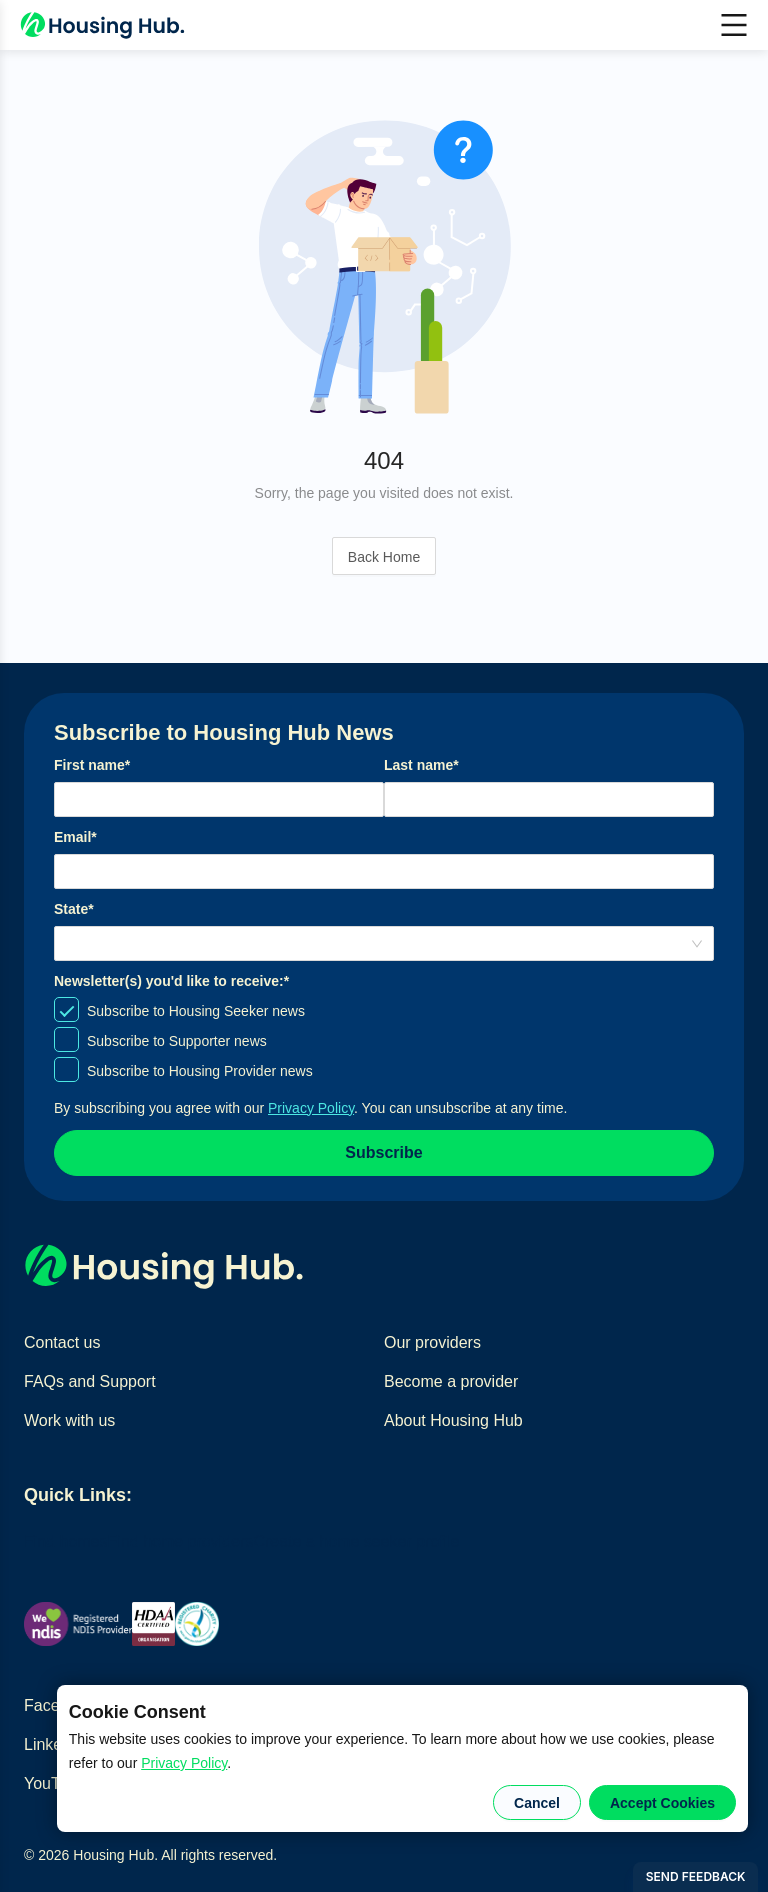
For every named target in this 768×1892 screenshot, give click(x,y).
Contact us (62, 1342)
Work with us (69, 1420)
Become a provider (451, 1381)
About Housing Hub (453, 1420)
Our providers (432, 1342)
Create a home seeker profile (356, 1541)
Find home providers (181, 1541)
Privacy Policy (184, 1763)
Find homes (66, 1541)
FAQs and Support (90, 1381)
